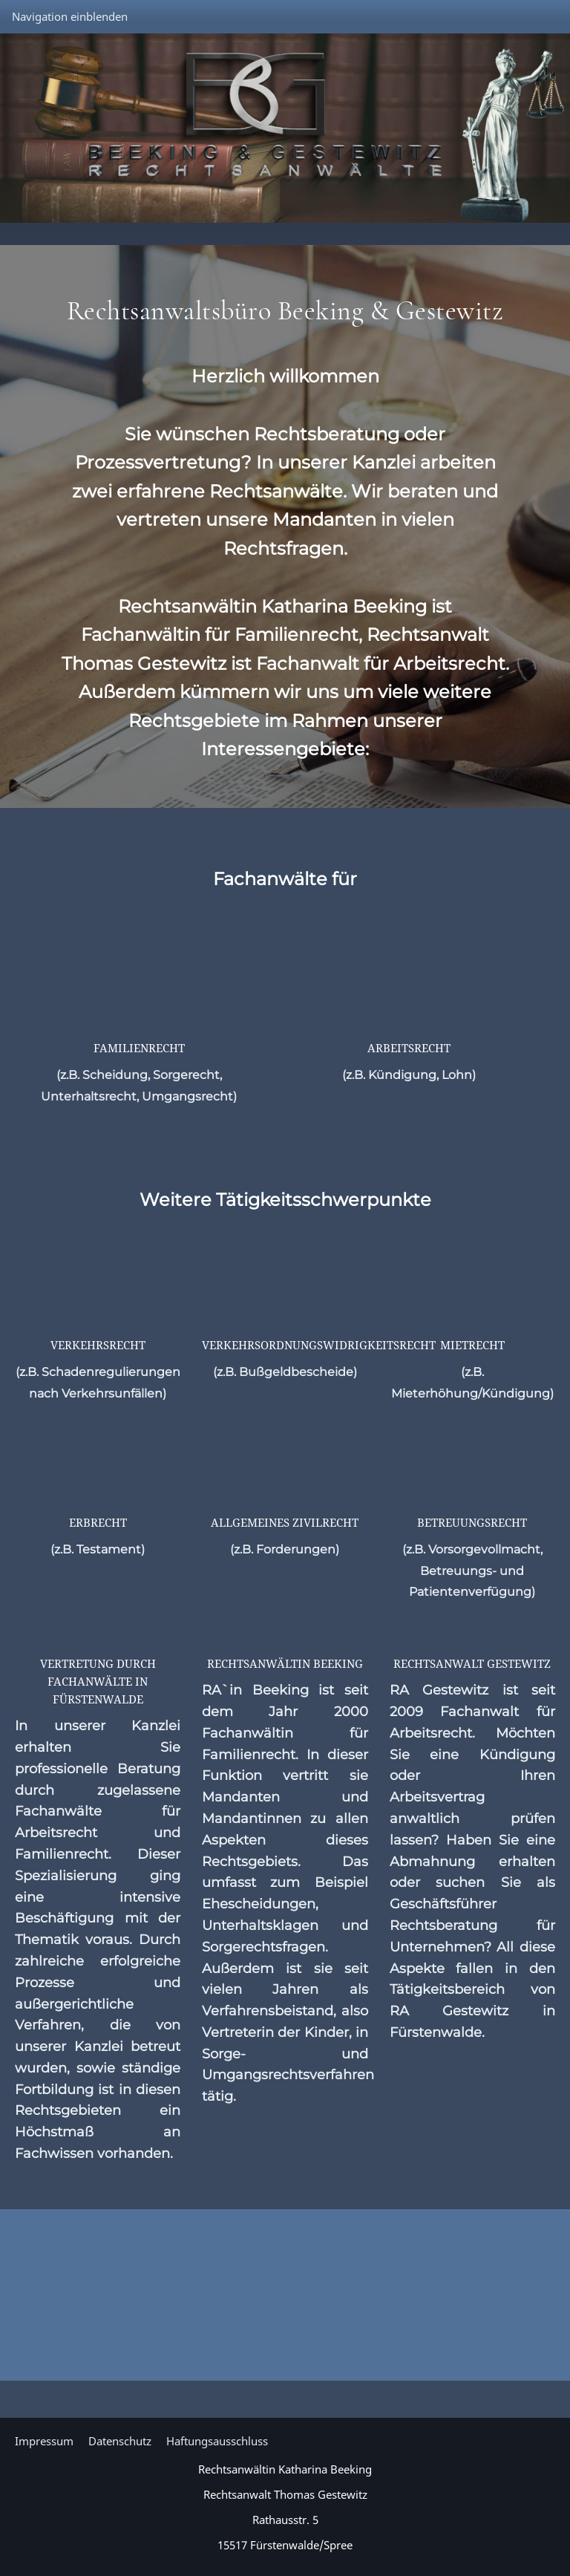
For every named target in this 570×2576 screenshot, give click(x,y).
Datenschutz (119, 2440)
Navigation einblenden (70, 16)
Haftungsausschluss (217, 2440)
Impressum (44, 2440)
